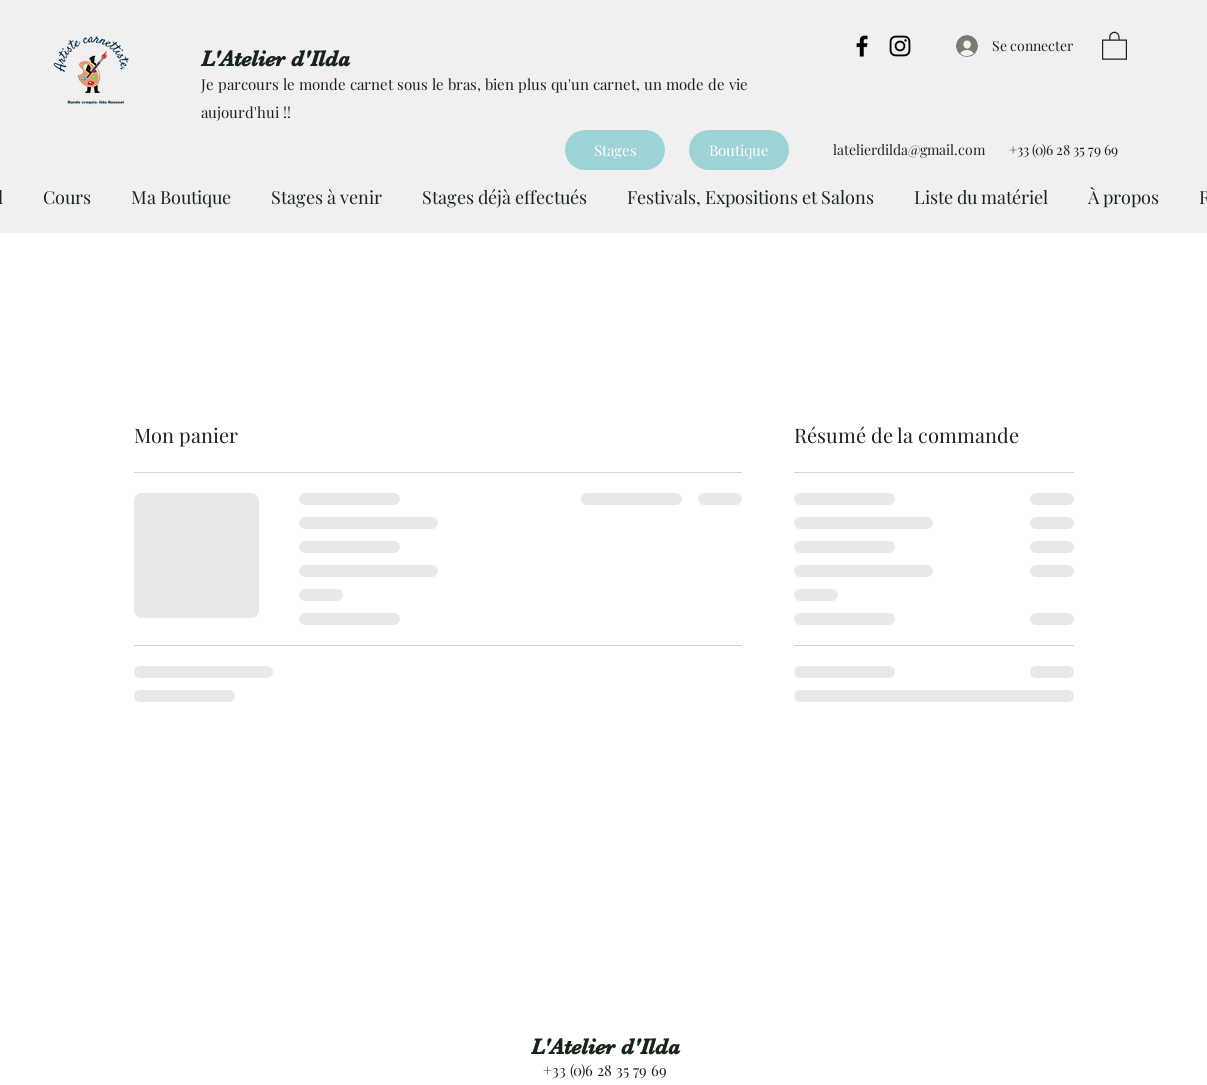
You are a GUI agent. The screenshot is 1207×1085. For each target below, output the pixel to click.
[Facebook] (862, 46)
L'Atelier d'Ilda (605, 1046)
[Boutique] (739, 150)
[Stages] (615, 150)
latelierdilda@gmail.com (909, 149)
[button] (1114, 45)
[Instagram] (900, 46)
